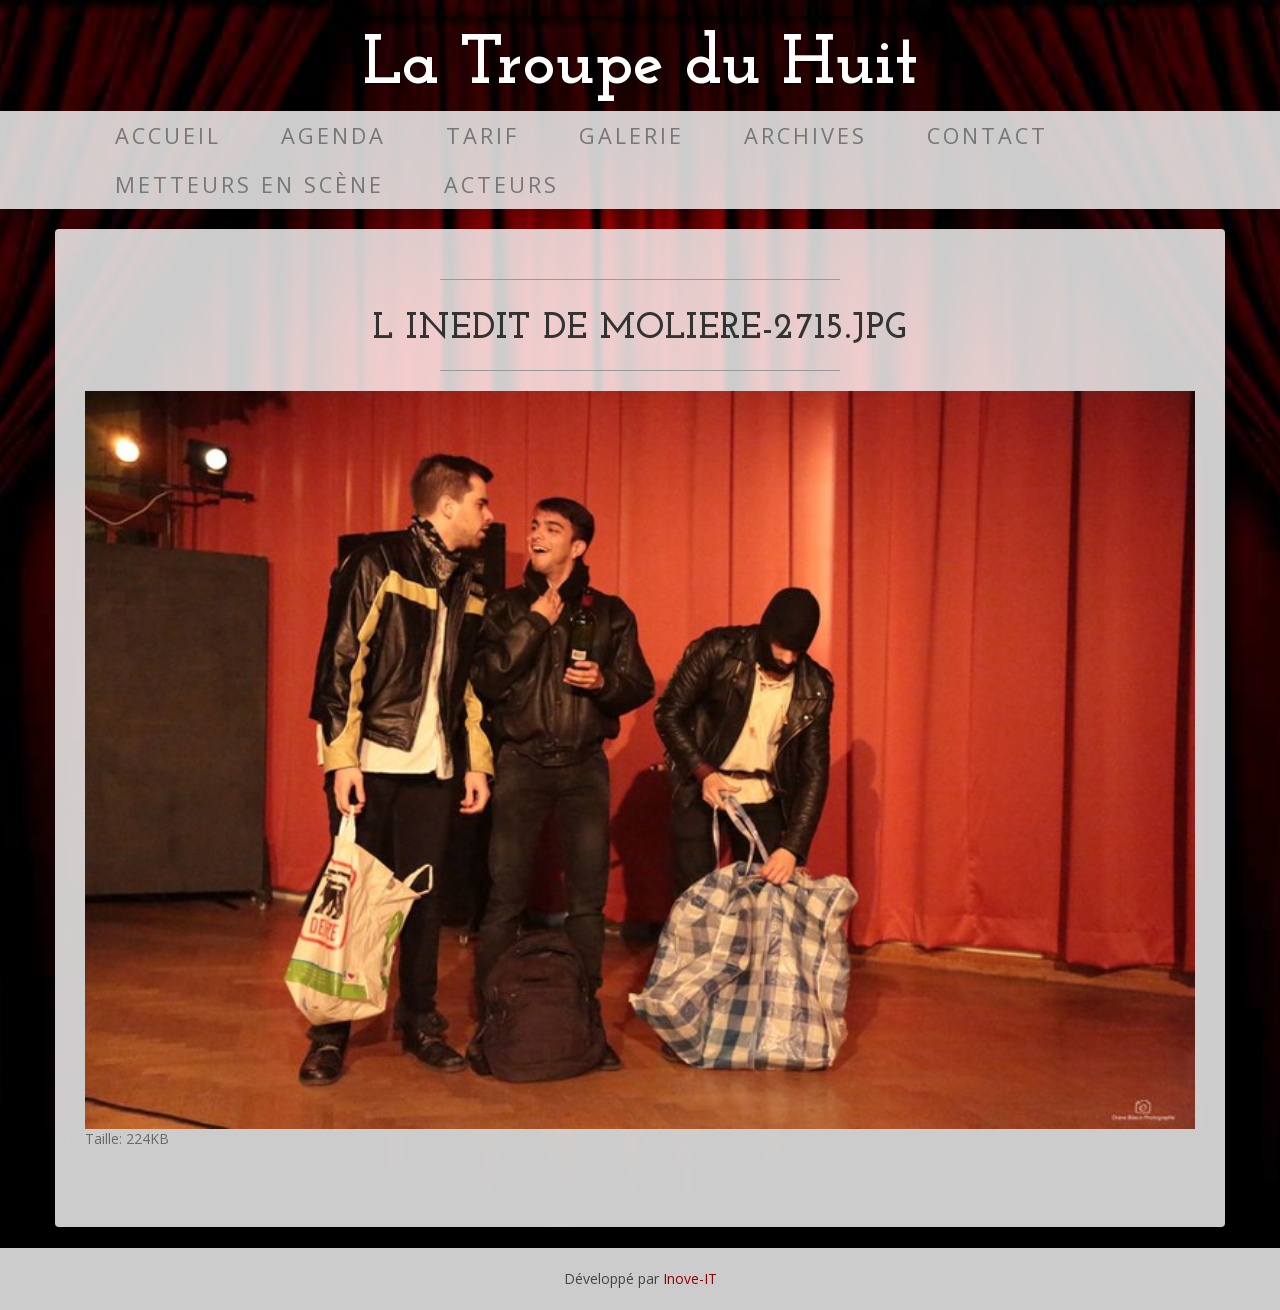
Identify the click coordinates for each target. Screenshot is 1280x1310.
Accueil (168, 135)
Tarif (482, 135)
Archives (805, 135)
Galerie (631, 135)
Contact (987, 135)
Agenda (333, 135)
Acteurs (501, 184)
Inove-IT (690, 1278)
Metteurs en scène (249, 184)
